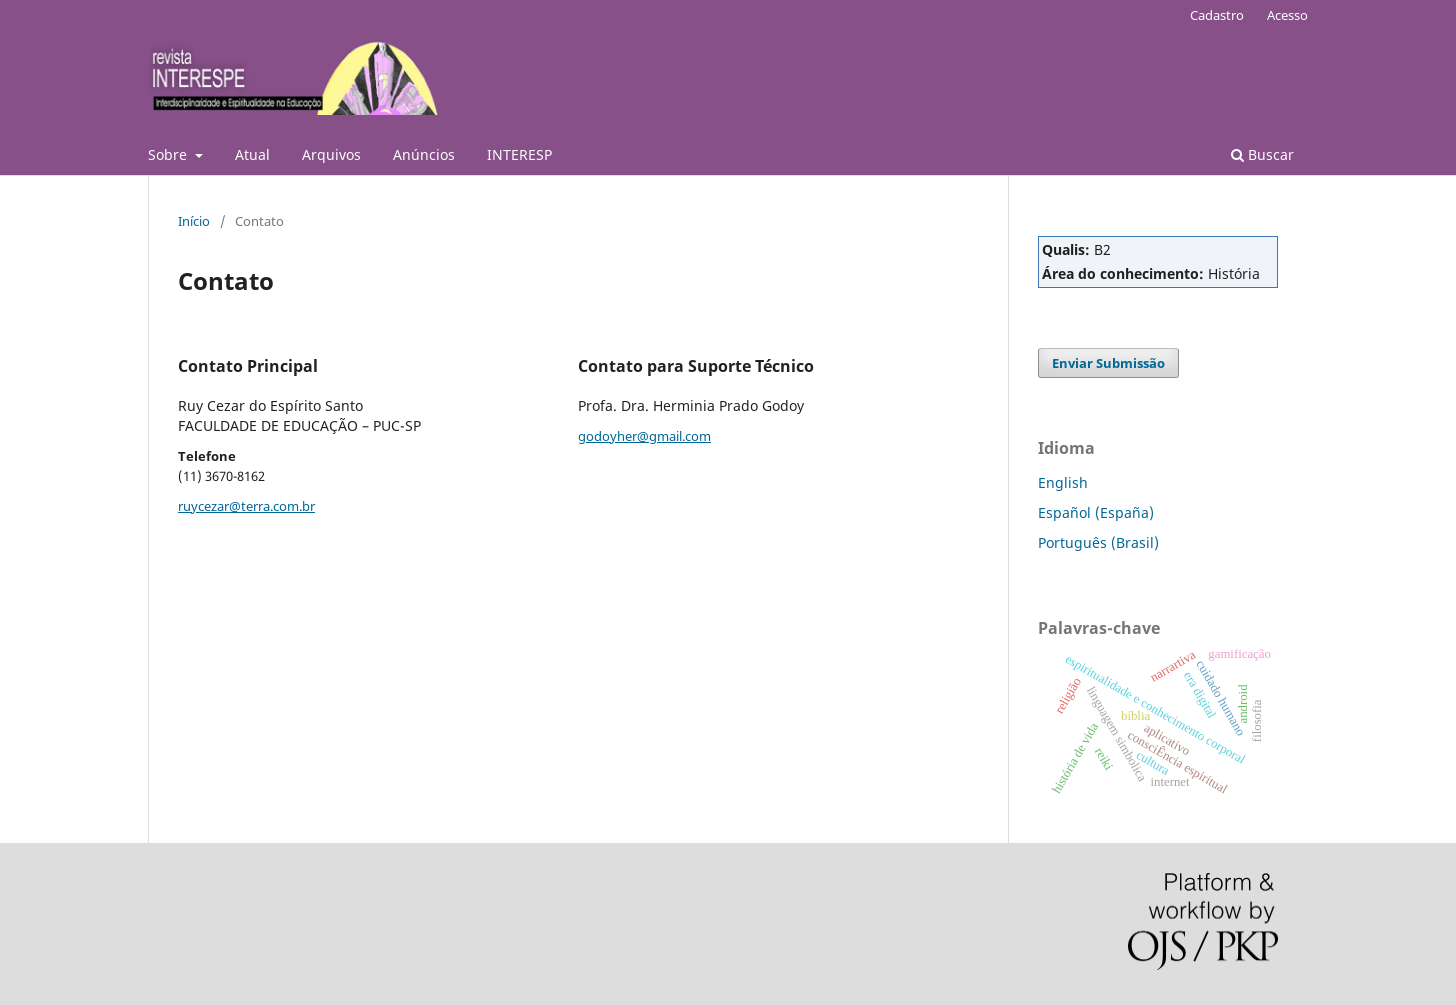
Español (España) (1096, 512)
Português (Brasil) (1098, 542)
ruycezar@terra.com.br (246, 506)
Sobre (169, 154)
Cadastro (1217, 15)
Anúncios (424, 154)
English (1063, 482)
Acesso (1287, 15)
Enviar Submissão (1108, 363)
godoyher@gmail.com (644, 436)
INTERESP (519, 154)
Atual (252, 154)
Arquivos (331, 154)
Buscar (1262, 154)
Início (194, 221)
